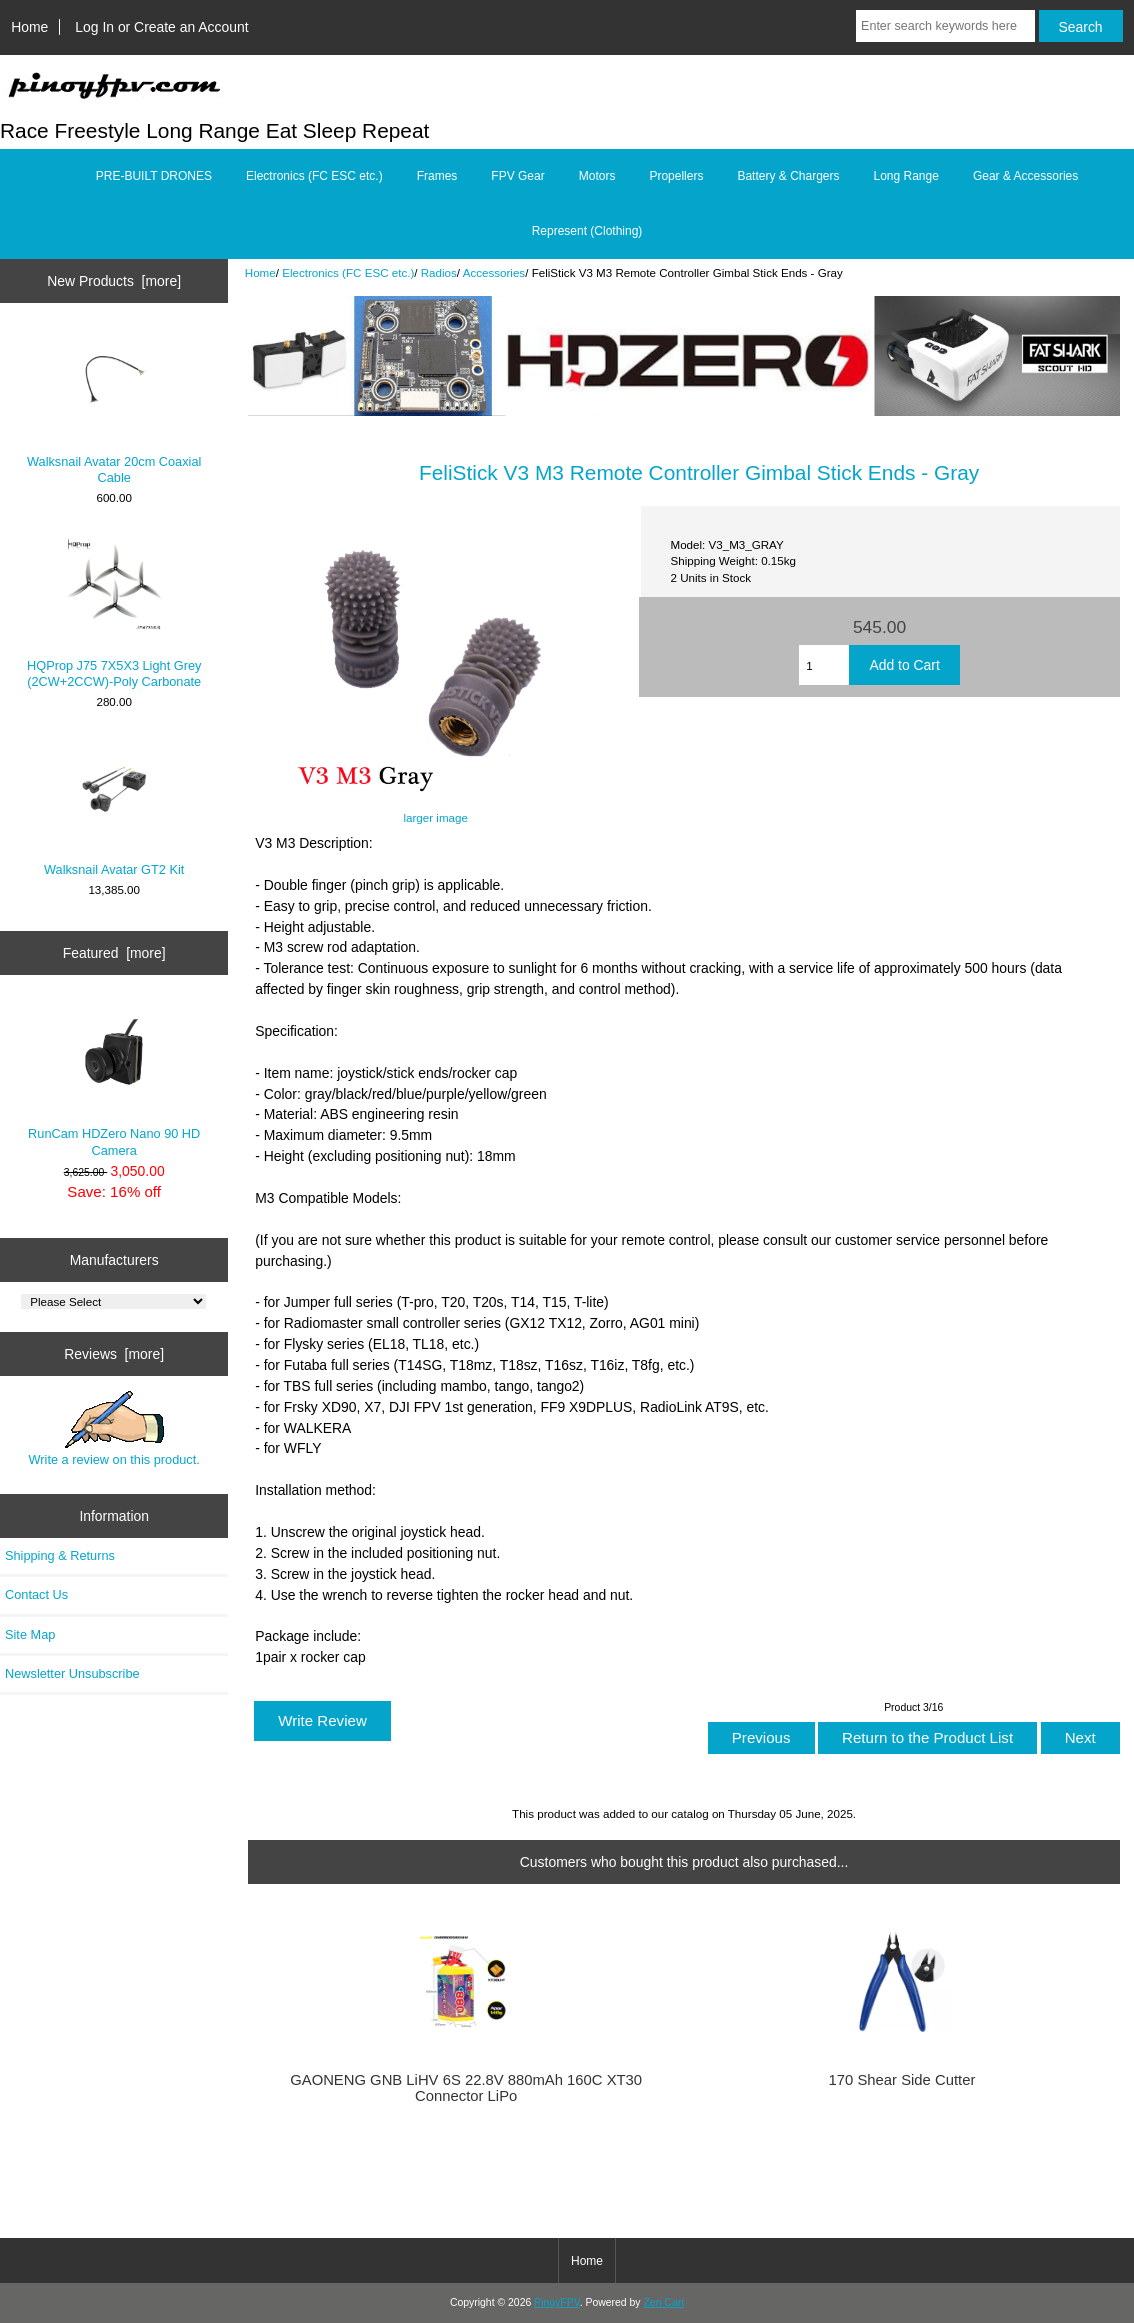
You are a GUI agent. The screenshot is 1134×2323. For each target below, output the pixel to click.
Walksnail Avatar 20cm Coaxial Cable (114, 407)
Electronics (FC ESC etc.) (348, 272)
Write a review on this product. (114, 1429)
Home (29, 27)
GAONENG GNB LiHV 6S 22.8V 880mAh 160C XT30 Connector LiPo (466, 2088)
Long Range (905, 176)
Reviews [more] (114, 1354)
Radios (439, 272)
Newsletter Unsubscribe (72, 1673)
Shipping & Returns (60, 1555)
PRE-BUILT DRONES (154, 176)
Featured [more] (114, 953)
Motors (597, 176)
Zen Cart (663, 2302)
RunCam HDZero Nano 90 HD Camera (114, 1079)
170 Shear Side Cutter (902, 2080)
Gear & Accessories (1025, 176)
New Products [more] (114, 281)
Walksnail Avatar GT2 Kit (114, 806)
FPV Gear (517, 176)
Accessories (494, 272)
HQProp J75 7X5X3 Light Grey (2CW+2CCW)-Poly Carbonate (114, 611)
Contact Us (36, 1594)
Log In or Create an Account (161, 27)
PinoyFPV (556, 2302)
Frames (437, 176)
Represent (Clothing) (587, 231)
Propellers (676, 176)
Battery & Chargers (788, 176)
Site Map (30, 1634)
